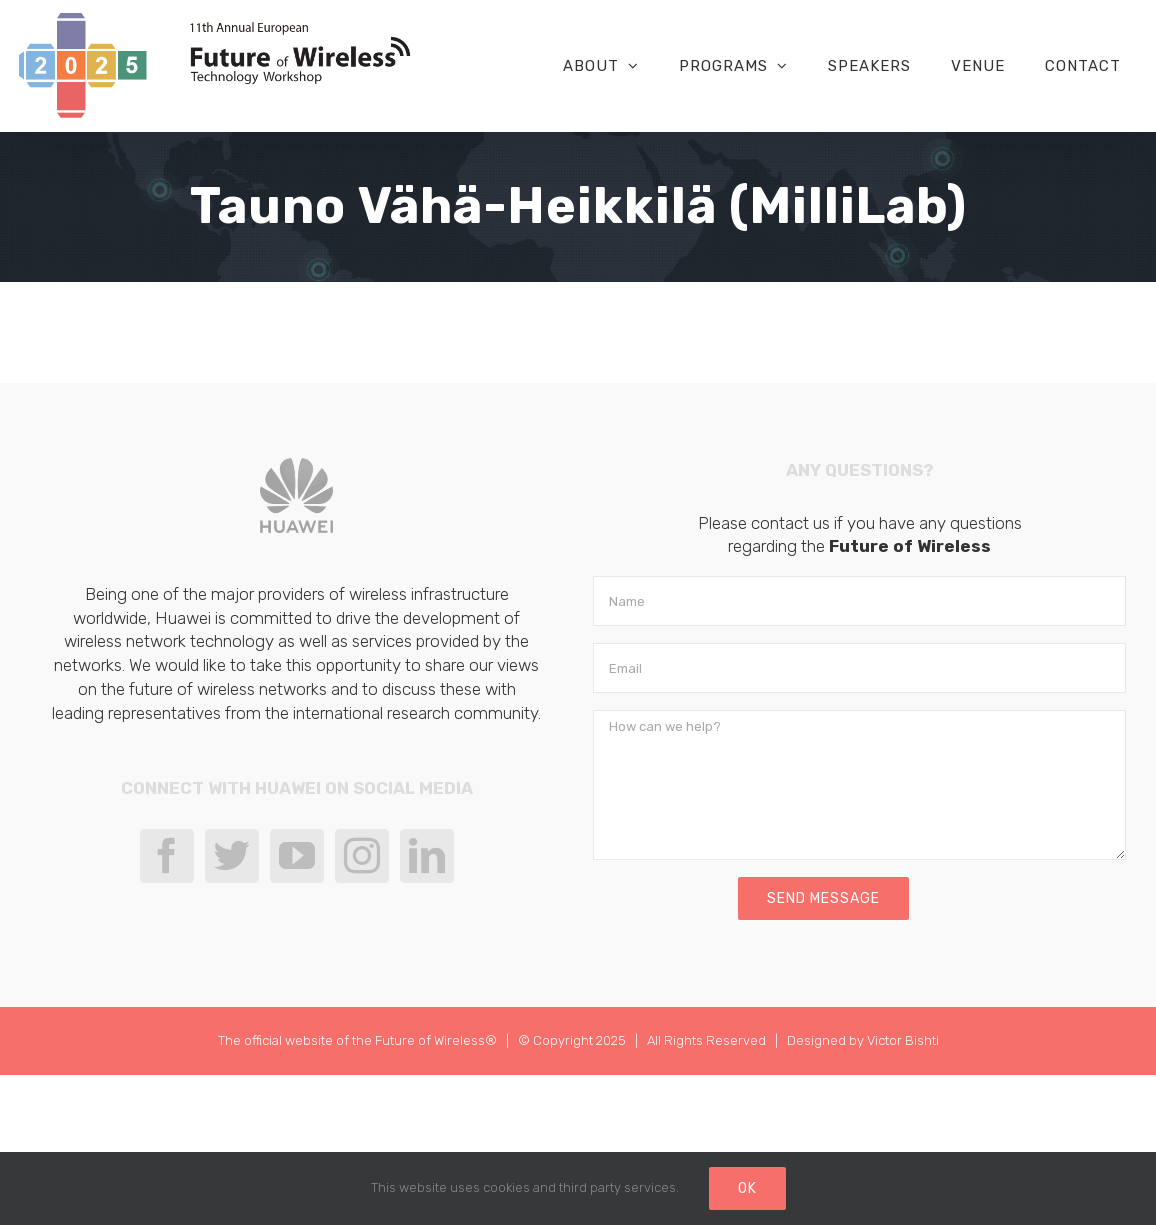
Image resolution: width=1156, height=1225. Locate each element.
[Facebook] (167, 856)
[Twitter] (232, 856)
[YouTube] (297, 856)
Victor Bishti (903, 1040)
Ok (747, 1188)
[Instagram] (362, 856)
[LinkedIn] (427, 856)
